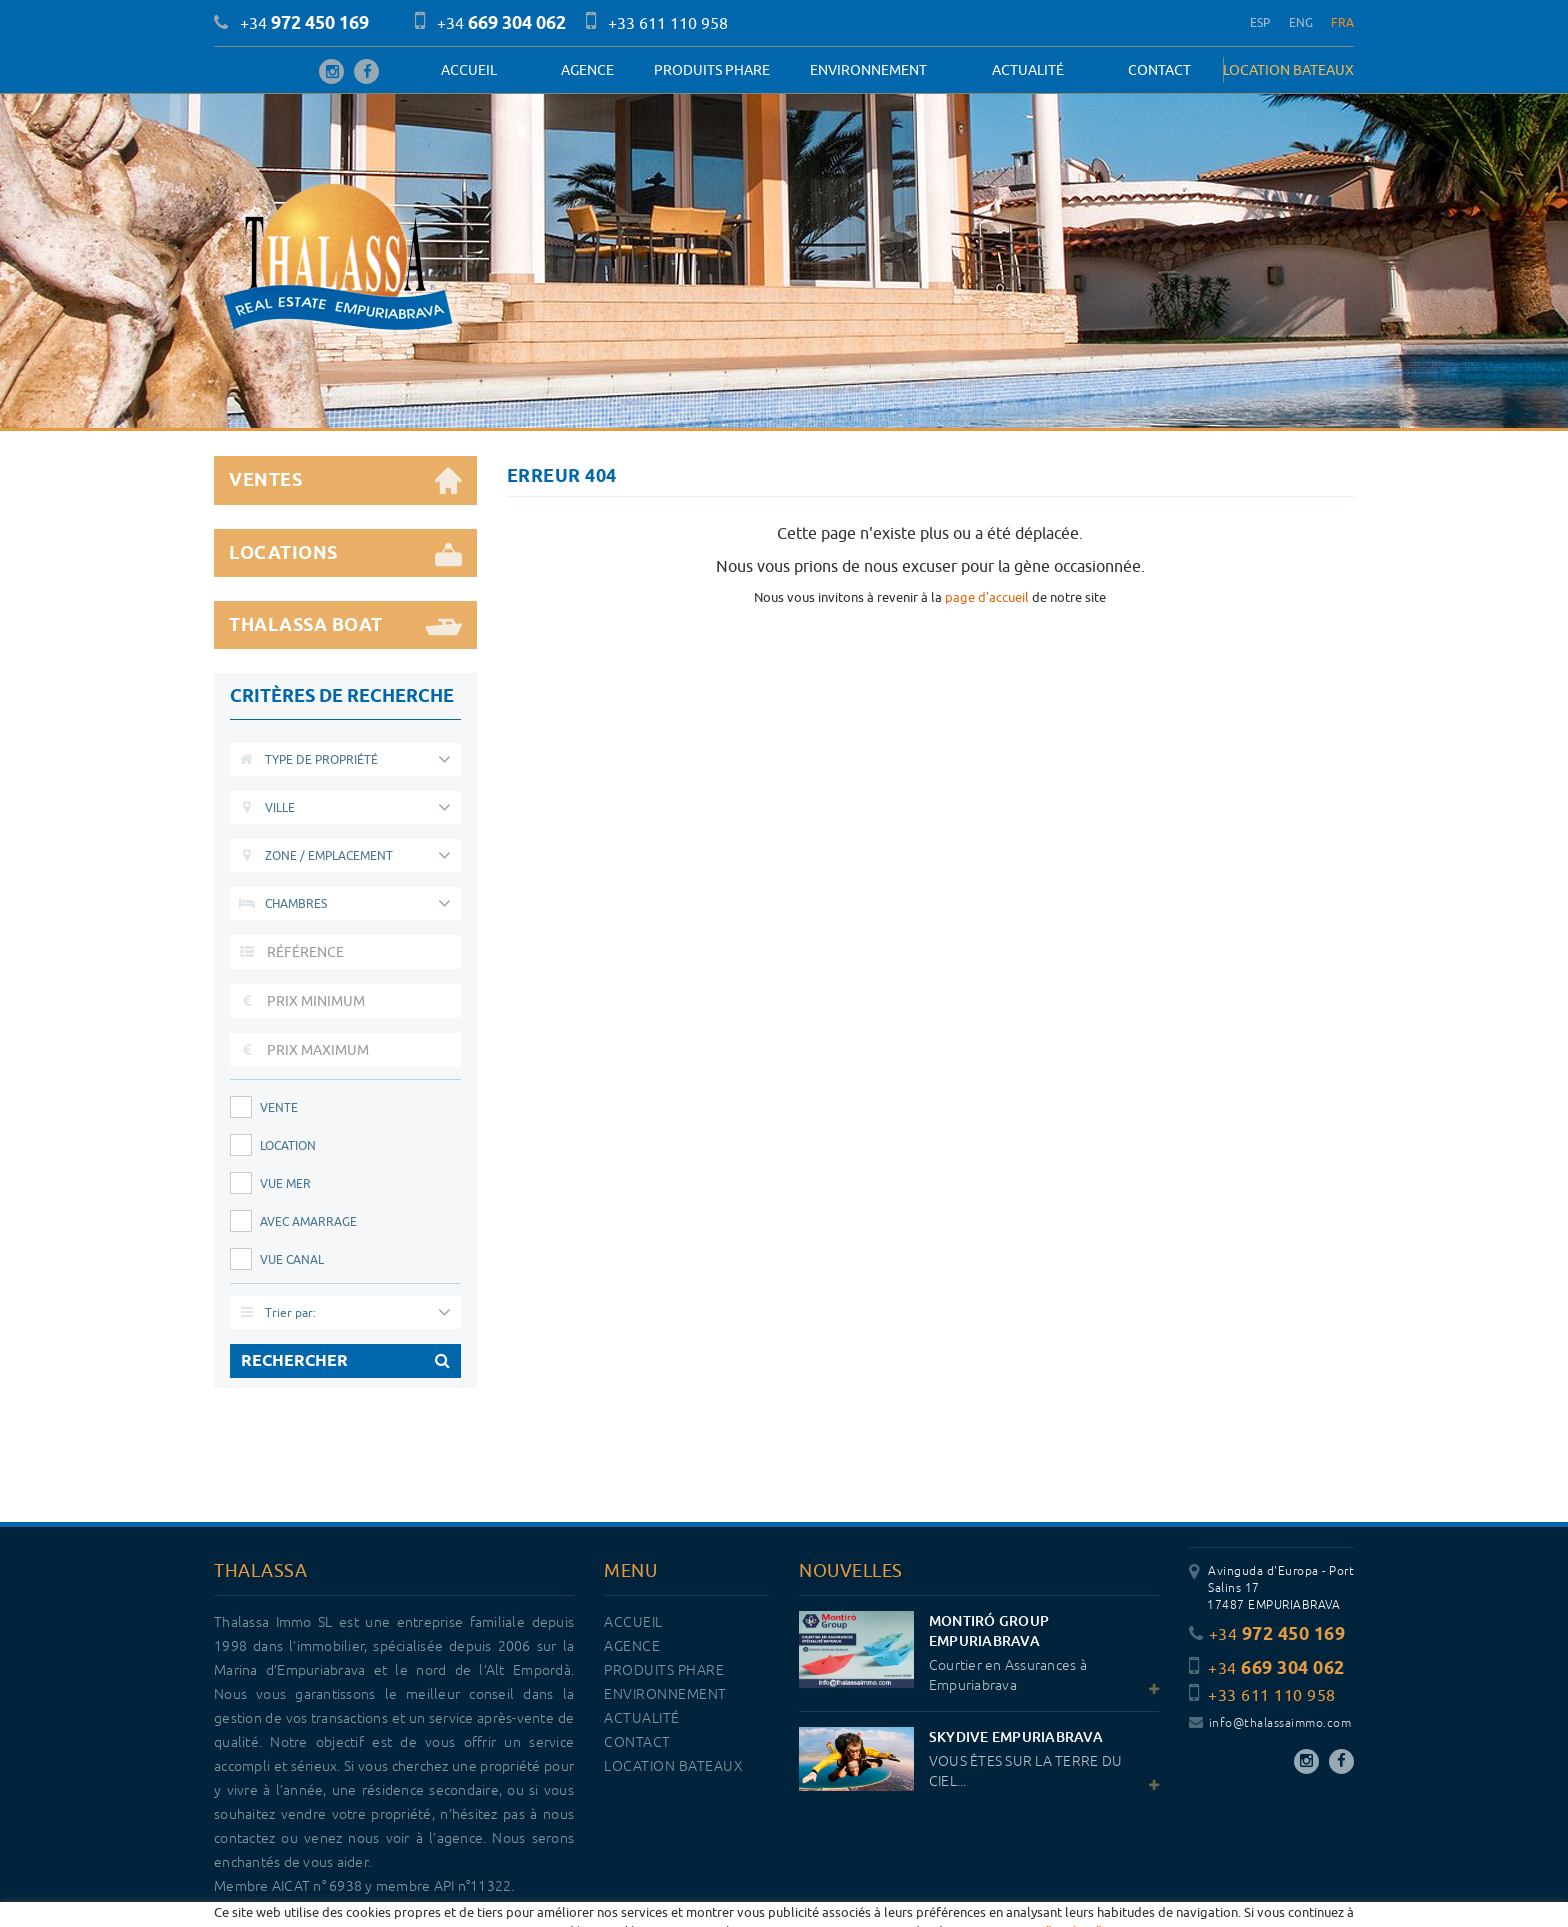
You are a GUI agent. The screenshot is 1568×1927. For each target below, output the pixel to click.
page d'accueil (987, 597)
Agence (587, 70)
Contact (1159, 70)
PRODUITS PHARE (712, 70)
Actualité (1028, 70)
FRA (1342, 22)
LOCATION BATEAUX (1288, 70)
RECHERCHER (345, 1361)
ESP (1260, 22)
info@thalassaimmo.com (1270, 1723)
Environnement (868, 70)
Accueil (469, 70)
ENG (1301, 22)
